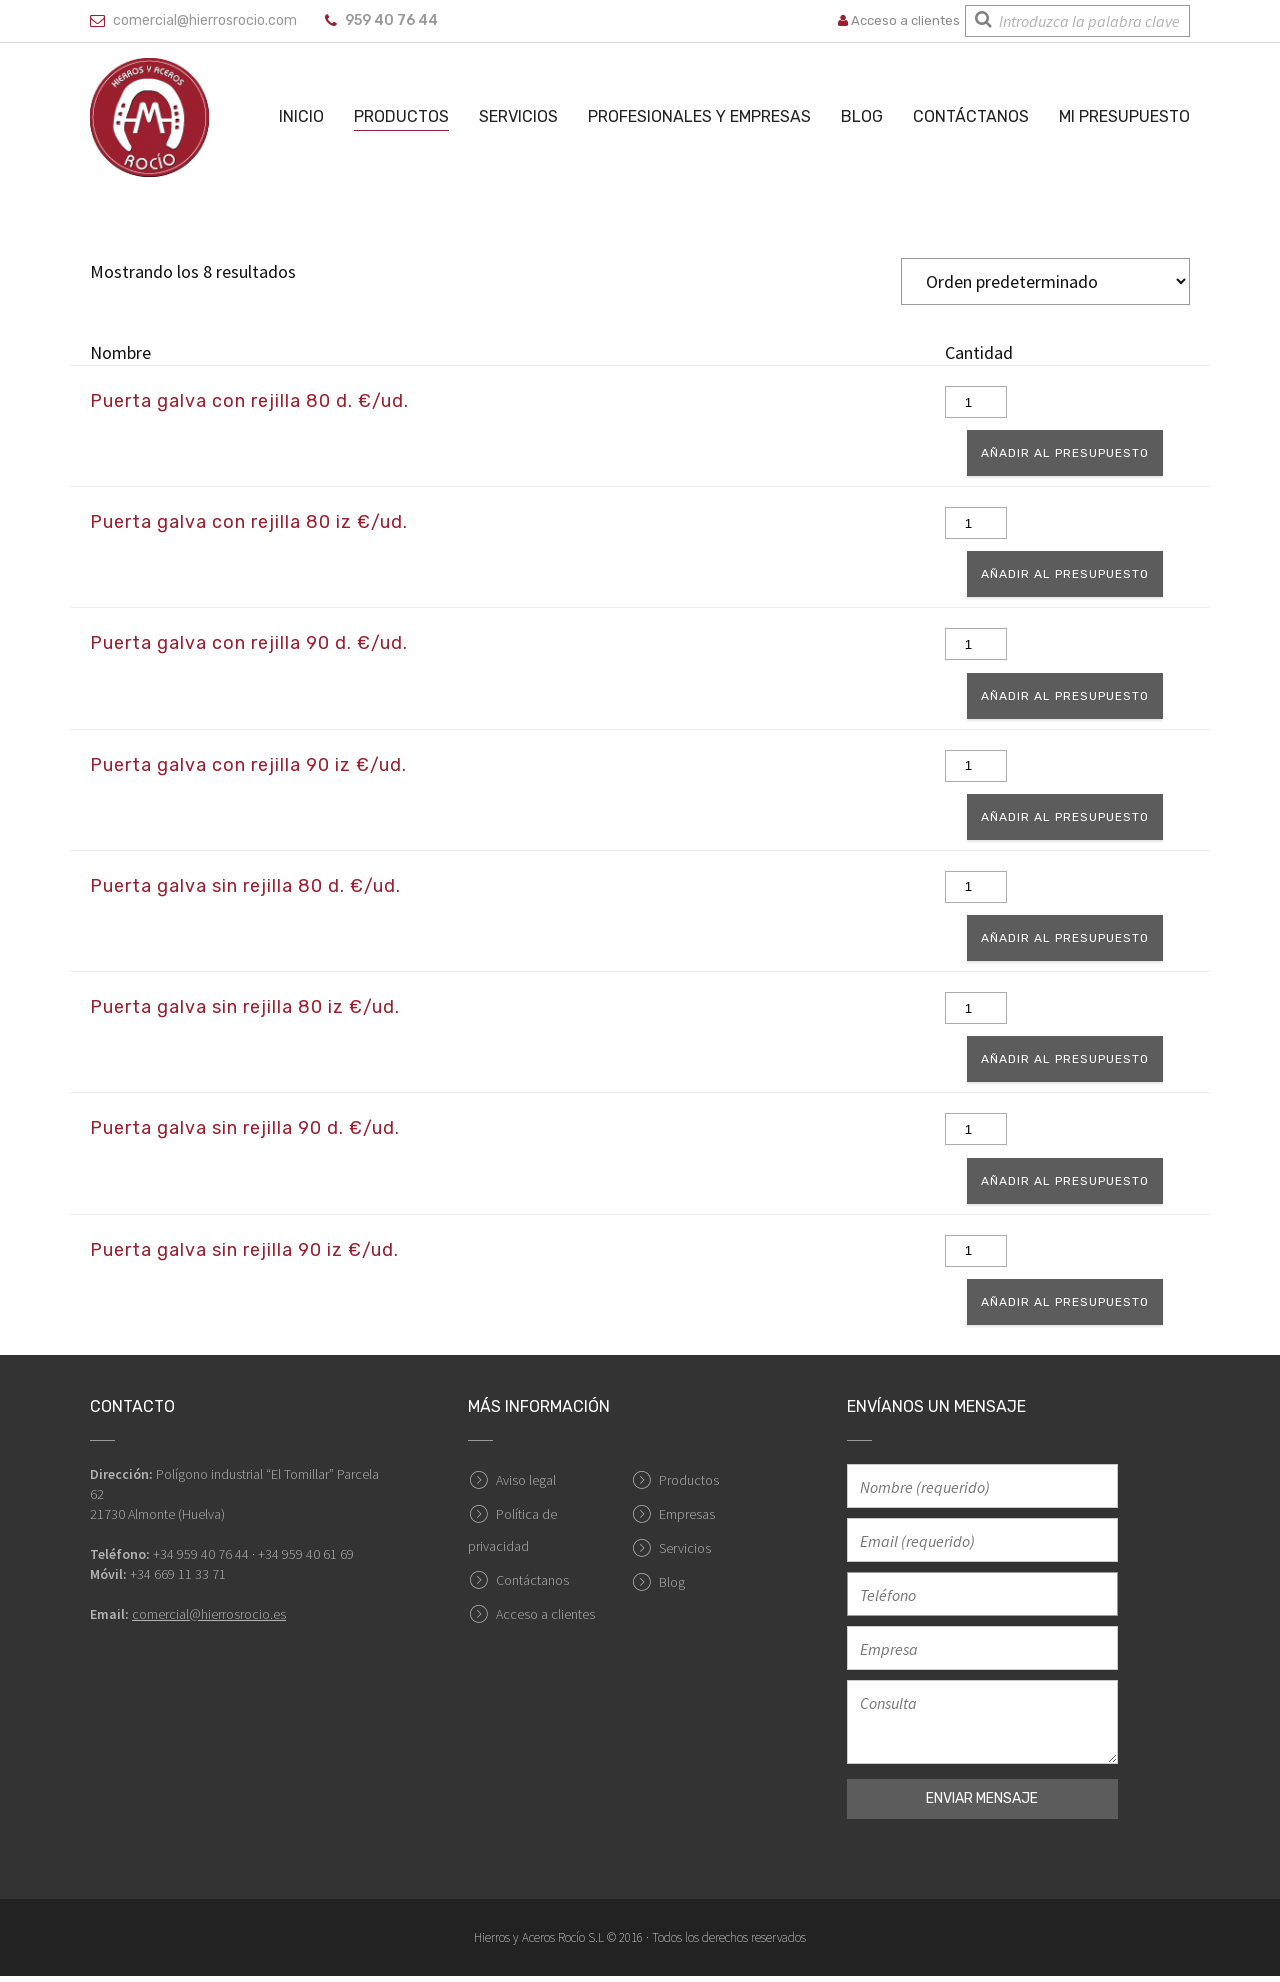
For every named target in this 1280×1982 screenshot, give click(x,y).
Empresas (687, 1520)
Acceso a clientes (899, 20)
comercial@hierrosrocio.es (209, 1620)
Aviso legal (526, 1486)
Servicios (518, 117)
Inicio (301, 117)
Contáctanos (971, 117)
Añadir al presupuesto (1073, 454)
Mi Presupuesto (1124, 117)
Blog (862, 117)
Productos (401, 117)
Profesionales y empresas (699, 117)
